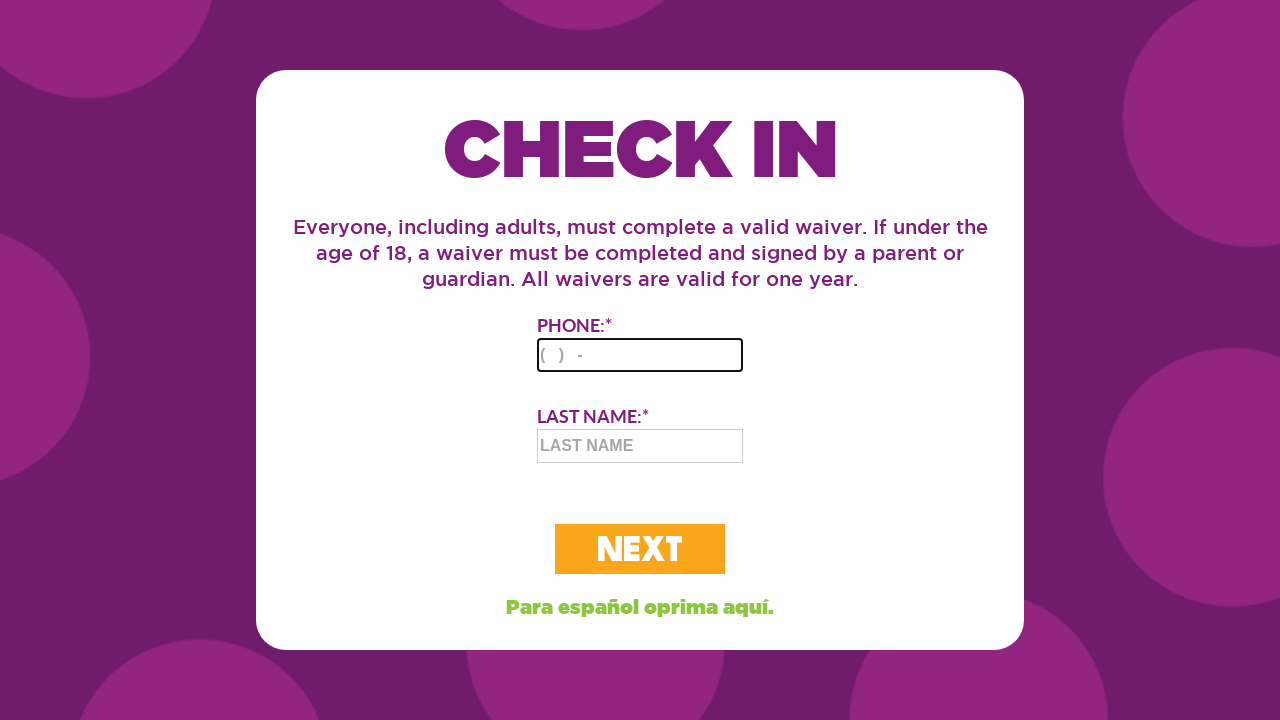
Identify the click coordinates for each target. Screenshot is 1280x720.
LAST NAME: (640, 434)
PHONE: (640, 343)
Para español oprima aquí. (640, 606)
